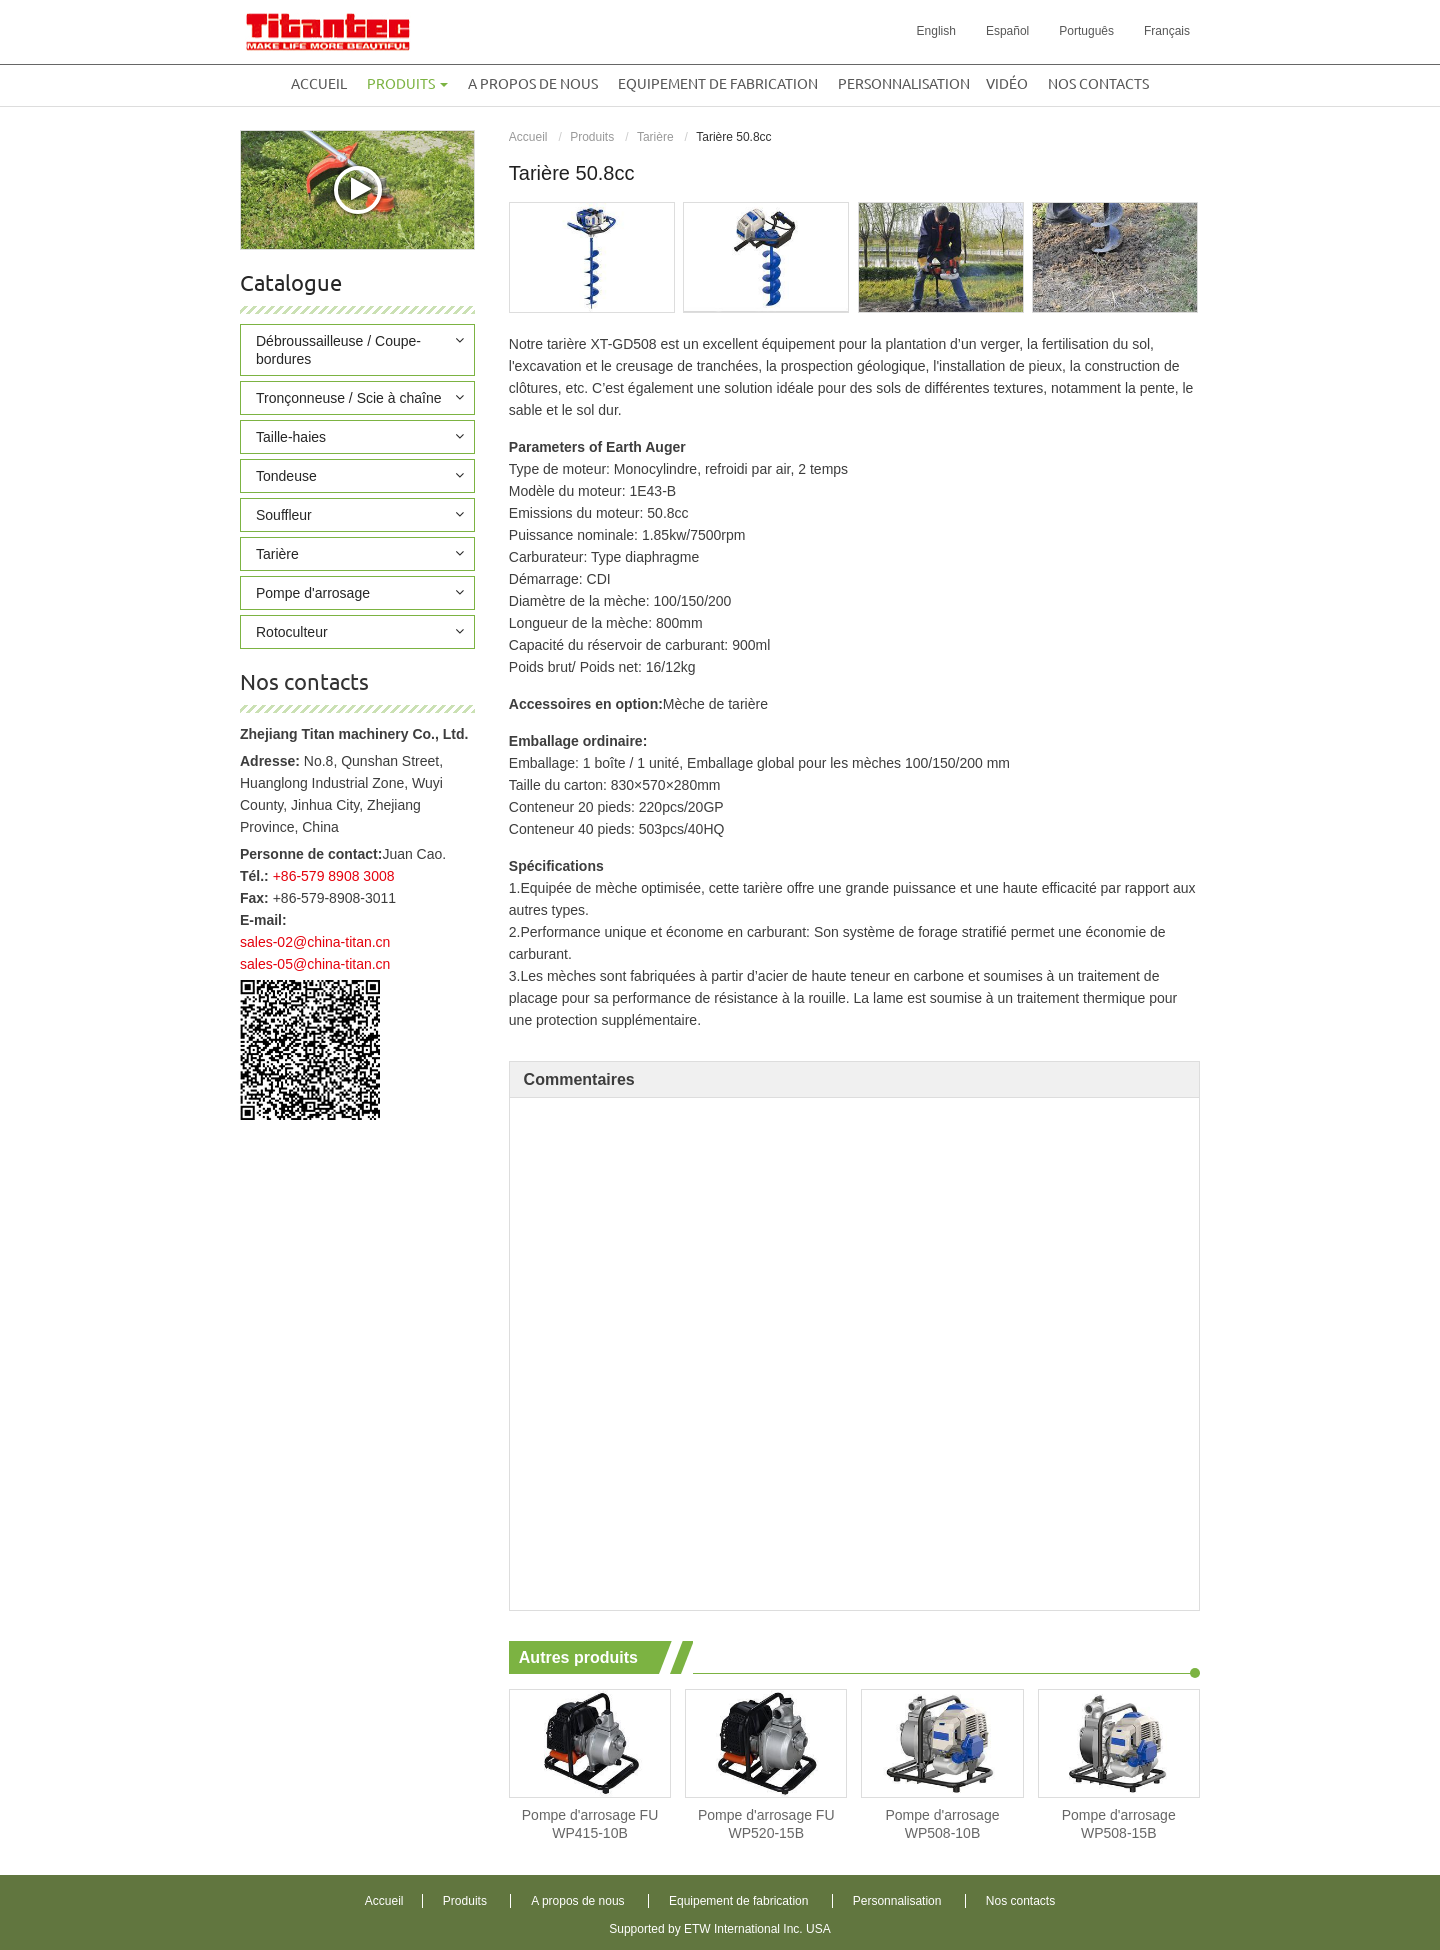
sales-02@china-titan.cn (315, 942)
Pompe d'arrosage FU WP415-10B (590, 1824)
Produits (592, 137)
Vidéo (1007, 84)
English (936, 31)
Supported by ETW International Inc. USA (719, 1929)
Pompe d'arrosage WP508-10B (943, 1824)
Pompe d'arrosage (313, 593)
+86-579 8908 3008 (334, 876)
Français (1167, 31)
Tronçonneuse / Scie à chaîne (349, 398)
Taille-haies (291, 437)
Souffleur (284, 515)
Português (1086, 31)
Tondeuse (286, 476)
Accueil (319, 84)
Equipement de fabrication (718, 84)
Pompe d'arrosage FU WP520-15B (766, 1824)
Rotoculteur (292, 632)
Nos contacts (1098, 84)
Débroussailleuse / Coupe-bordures (338, 350)
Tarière (655, 137)
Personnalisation (904, 84)
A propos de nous (533, 84)
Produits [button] (407, 84)
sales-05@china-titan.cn (315, 964)
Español (1007, 31)
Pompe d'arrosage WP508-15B (1119, 1824)
